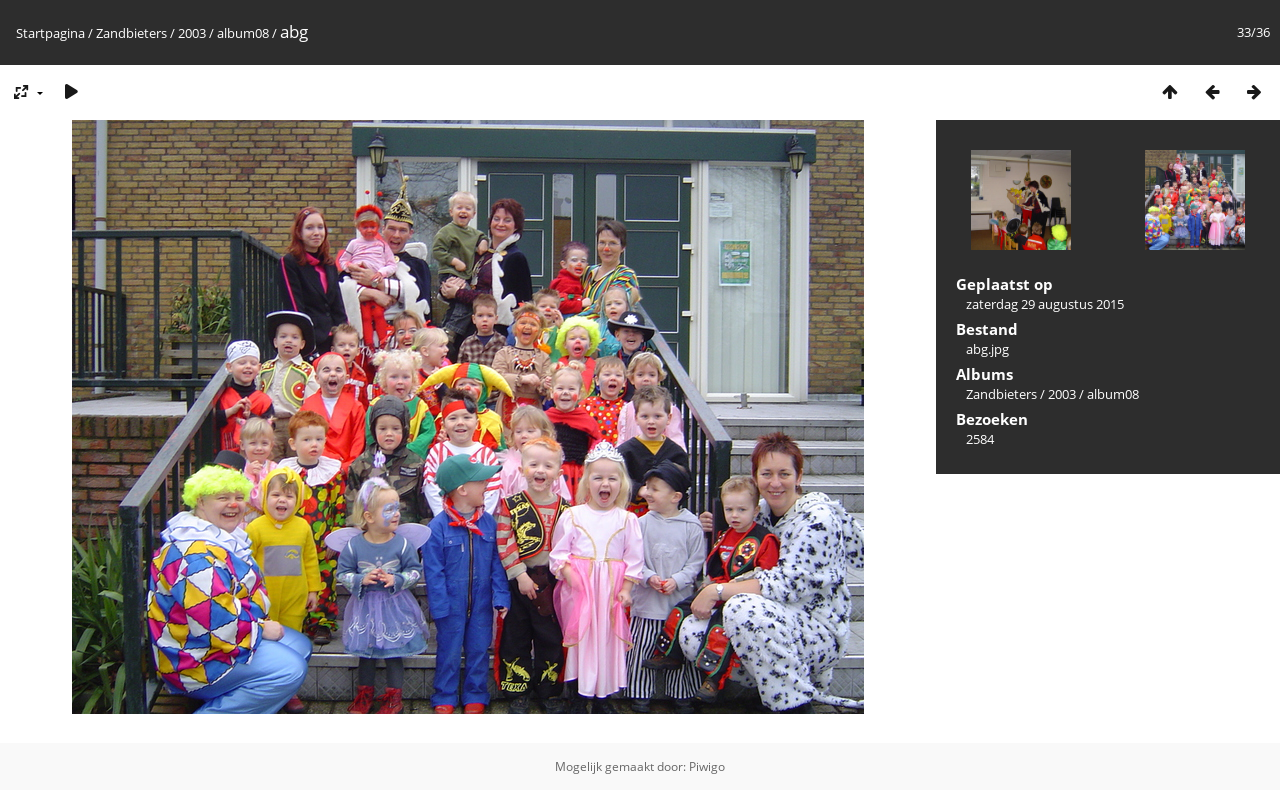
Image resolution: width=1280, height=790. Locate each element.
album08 (243, 33)
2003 (192, 33)
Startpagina (50, 33)
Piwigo (707, 766)
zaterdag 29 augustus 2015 (1045, 304)
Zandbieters (131, 33)
